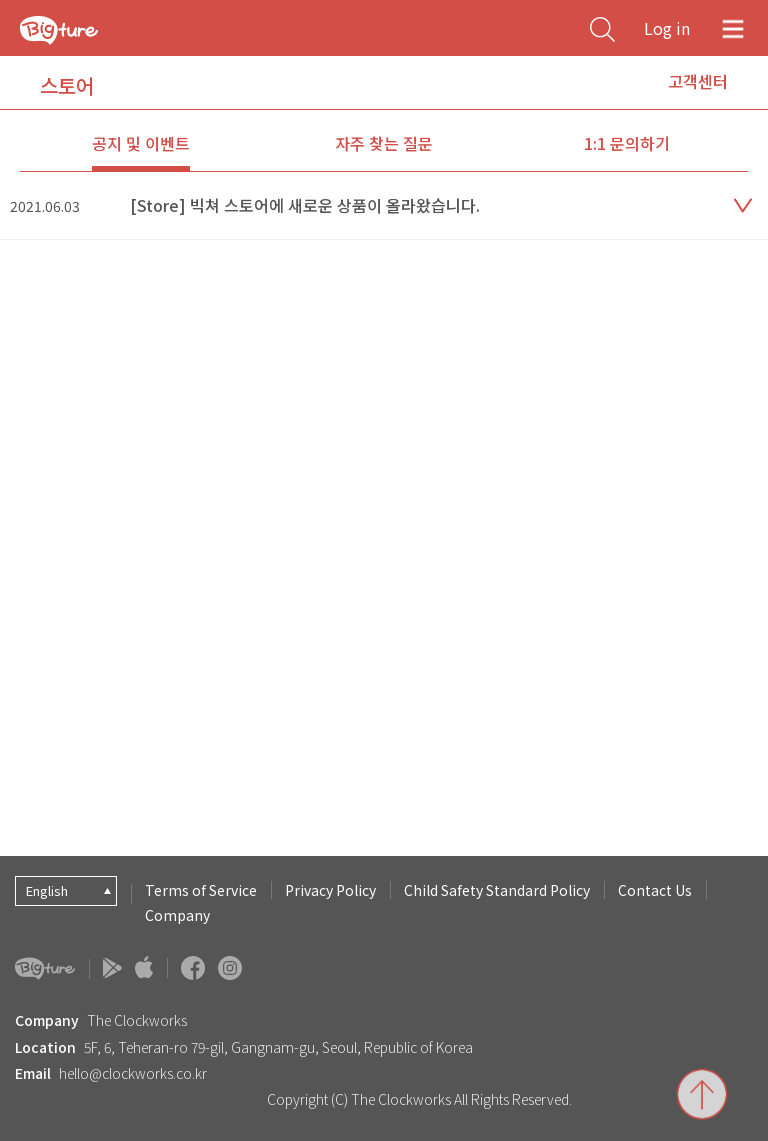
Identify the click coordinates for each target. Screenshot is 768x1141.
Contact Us (655, 890)
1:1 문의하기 (627, 143)
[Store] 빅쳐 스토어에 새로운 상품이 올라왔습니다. (305, 205)
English (47, 890)
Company (177, 915)
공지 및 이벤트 (141, 143)
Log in (667, 28)
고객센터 (698, 81)
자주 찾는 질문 (384, 143)
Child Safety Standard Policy (497, 890)
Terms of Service (201, 890)
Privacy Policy (330, 890)
